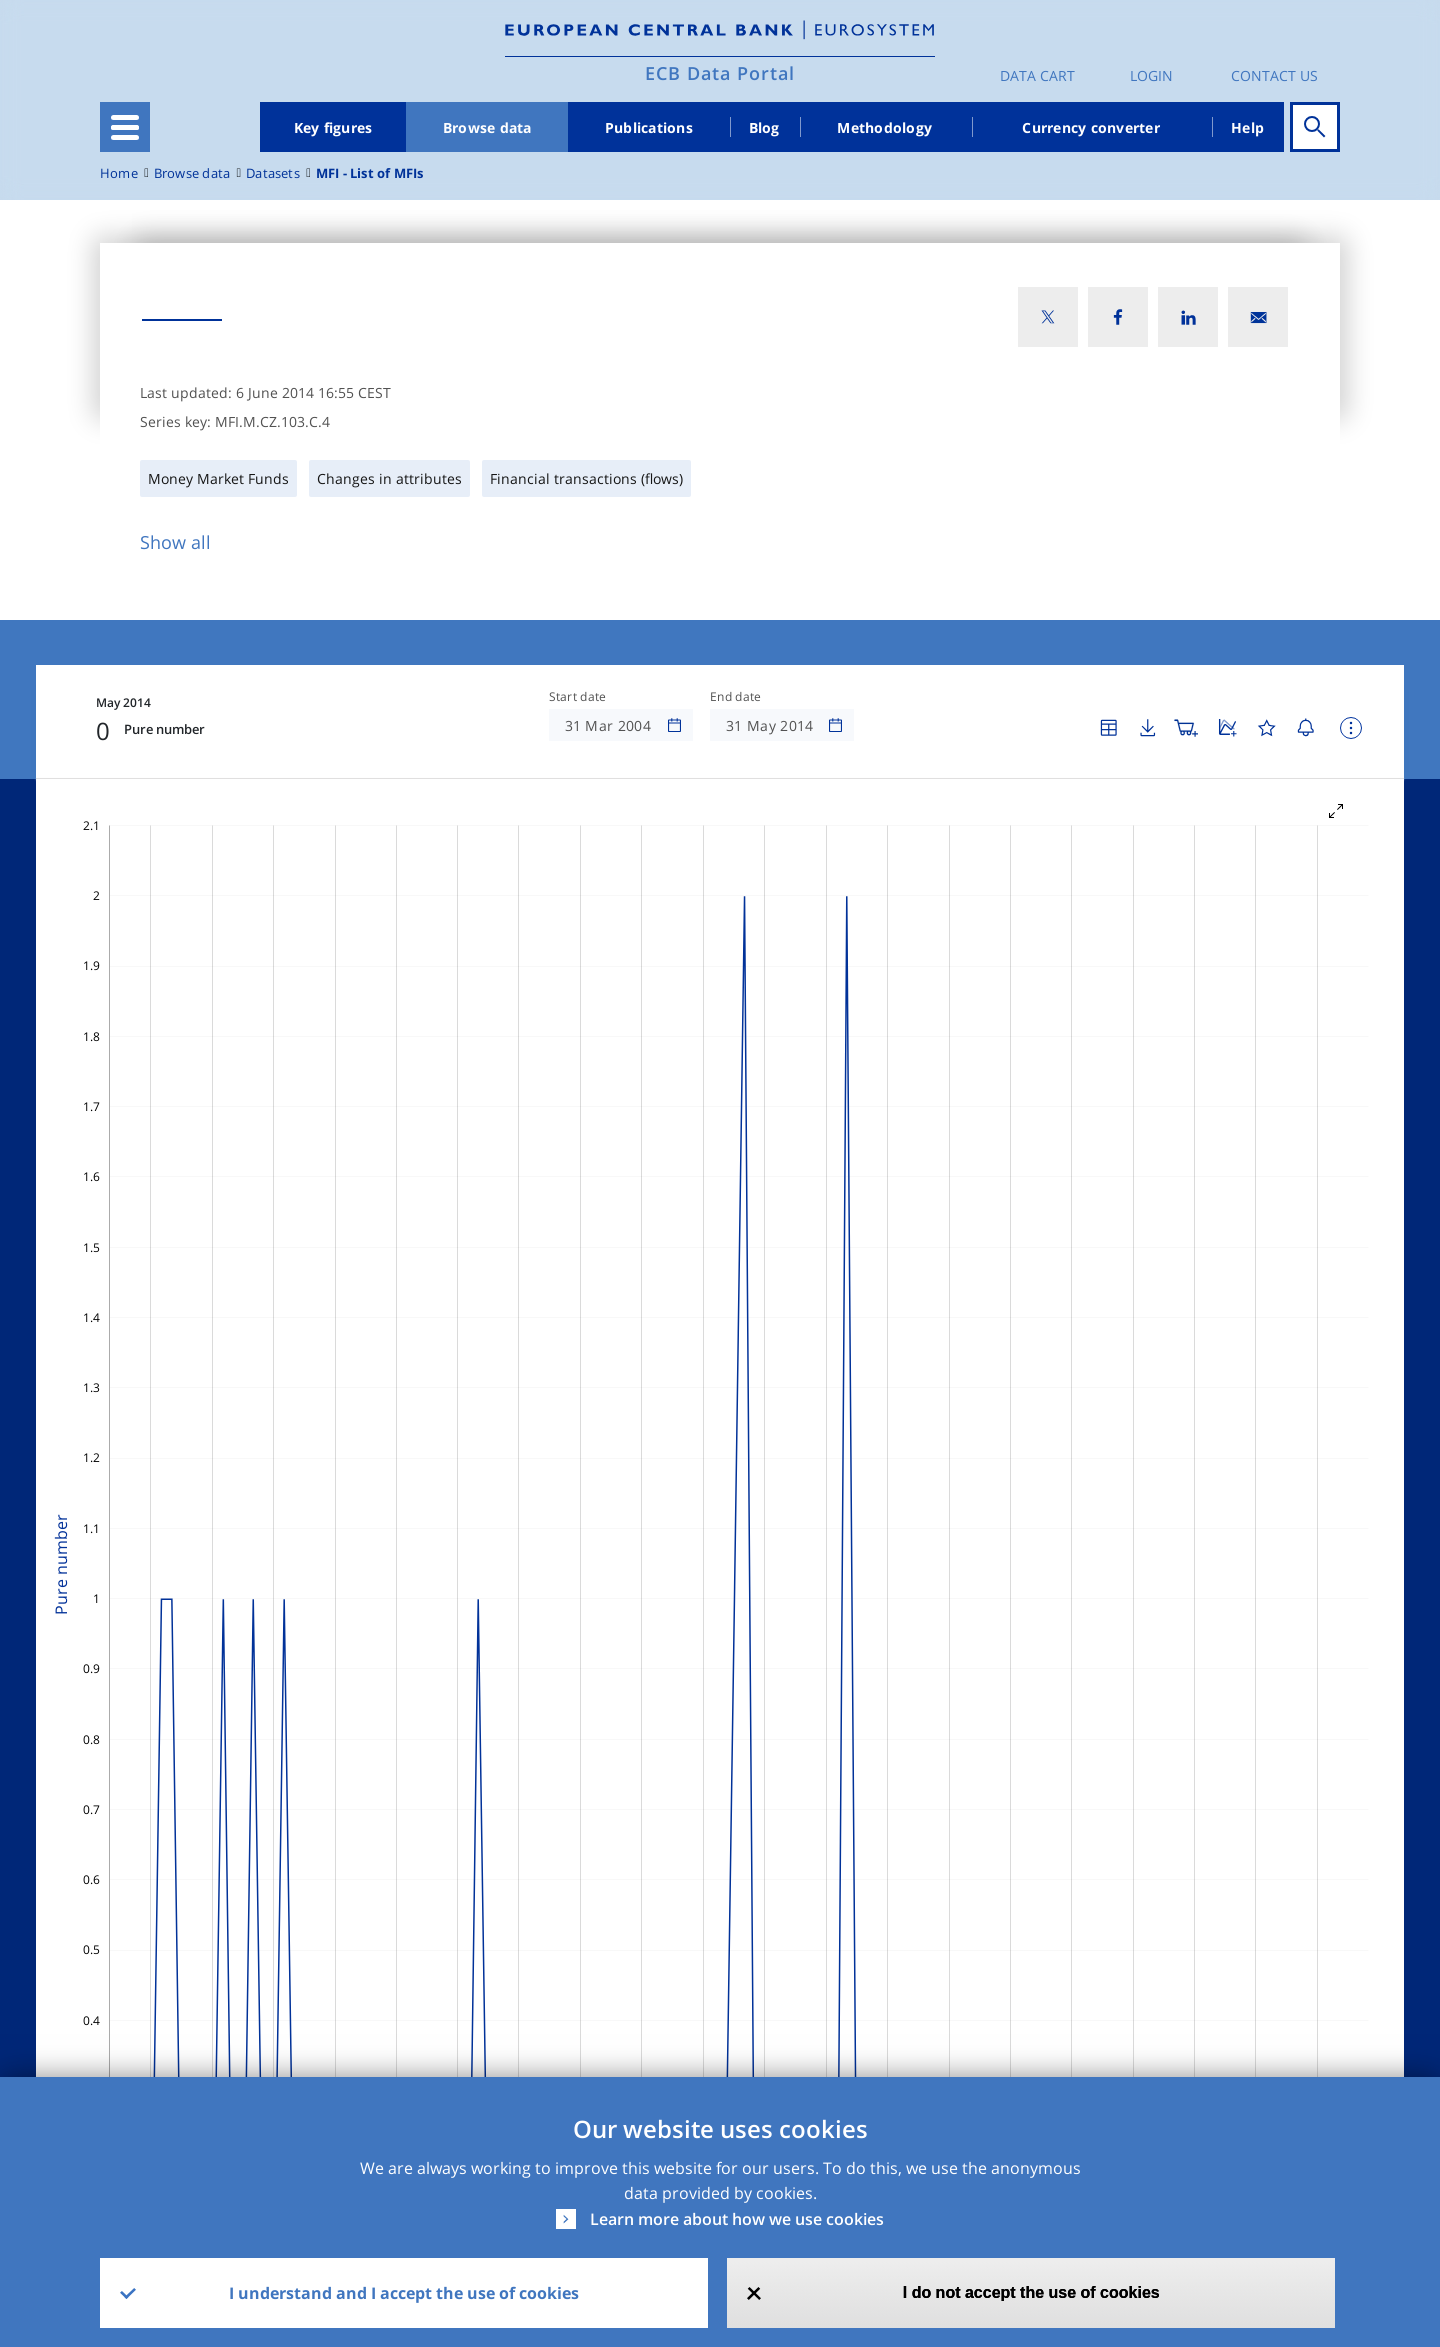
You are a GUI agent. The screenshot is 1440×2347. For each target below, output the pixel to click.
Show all (175, 542)
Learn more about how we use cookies (737, 2219)
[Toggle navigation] (125, 127)
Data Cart (1037, 75)
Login (1151, 75)
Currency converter (1091, 127)
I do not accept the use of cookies (1031, 2292)
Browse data (487, 127)
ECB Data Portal (720, 73)
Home (119, 173)
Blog (764, 127)
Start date (578, 697)
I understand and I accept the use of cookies (404, 2293)
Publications (649, 127)
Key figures (333, 127)
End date (736, 697)
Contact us (1274, 75)
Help (1247, 127)
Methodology (884, 127)
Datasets (273, 173)
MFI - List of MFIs (370, 173)
